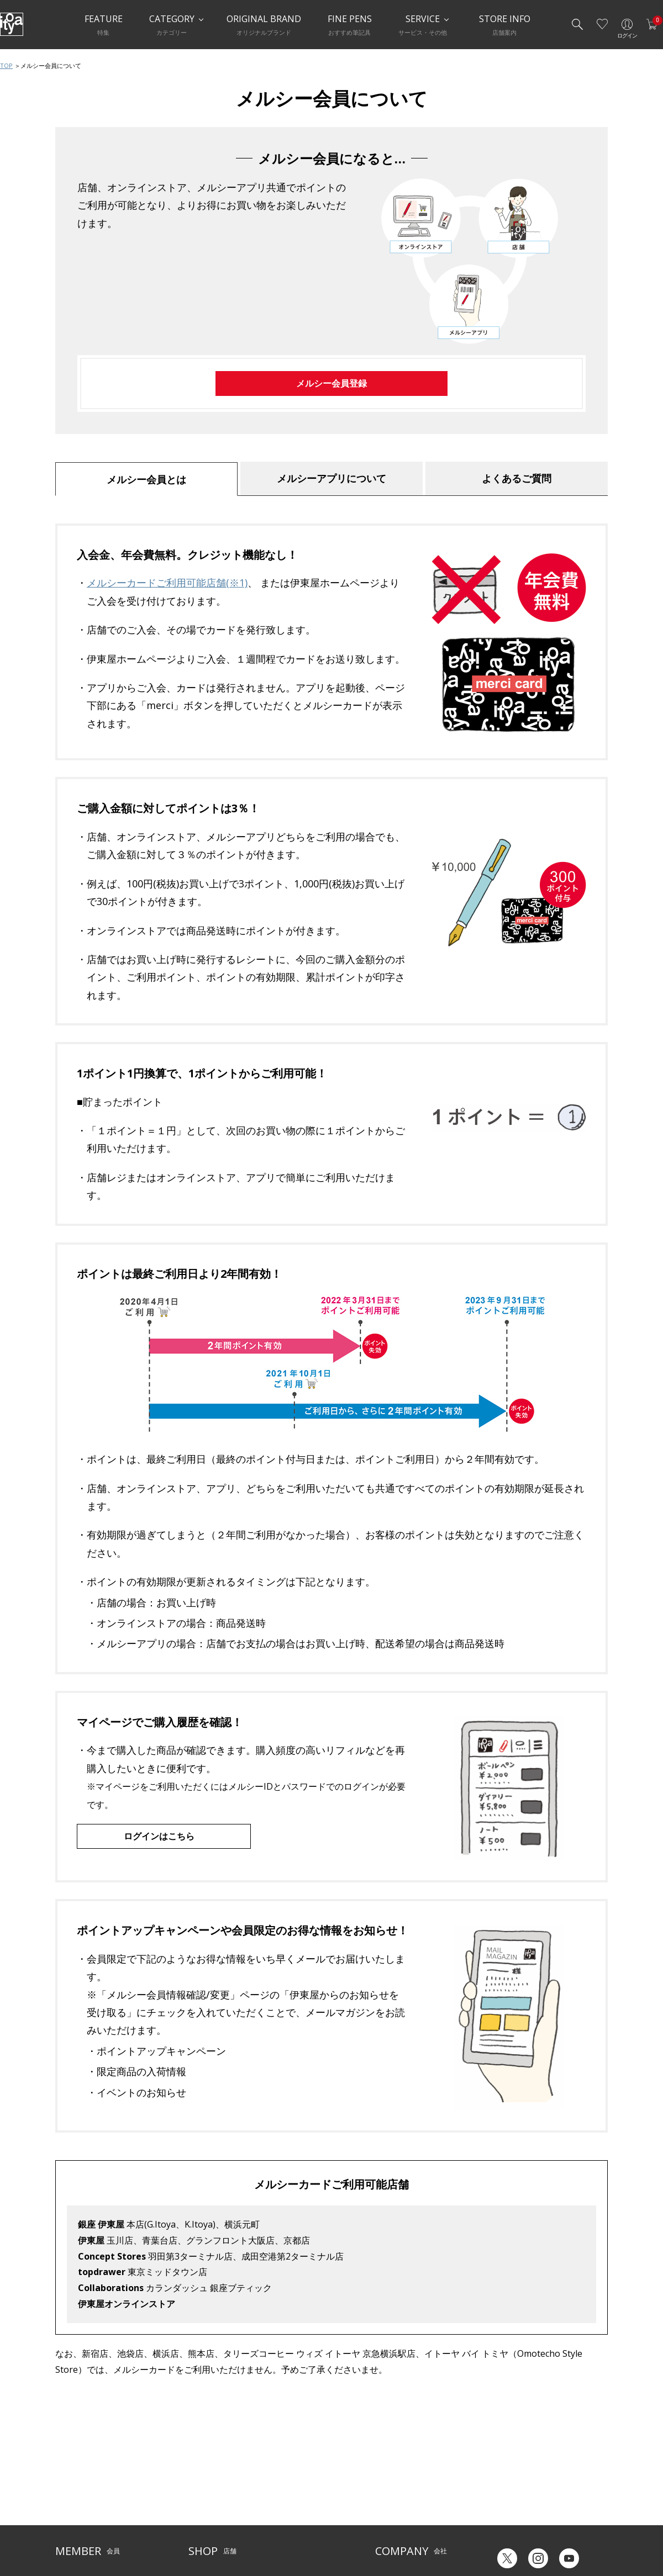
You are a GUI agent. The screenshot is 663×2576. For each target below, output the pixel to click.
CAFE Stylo (204, 2516)
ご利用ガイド (75, 2465)
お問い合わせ (75, 2499)
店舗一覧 (201, 2465)
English (551, 2531)
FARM (197, 2533)
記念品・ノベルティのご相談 (418, 2499)
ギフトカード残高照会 (525, 2489)
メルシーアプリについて (331, 478)
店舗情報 (282, 2482)
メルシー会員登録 (331, 383)
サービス (282, 2465)
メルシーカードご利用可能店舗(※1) (167, 582)
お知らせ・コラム (295, 2499)
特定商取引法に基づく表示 (95, 2533)
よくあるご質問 (516, 478)
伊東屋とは (391, 2465)
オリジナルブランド (405, 2482)
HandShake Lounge (218, 2499)
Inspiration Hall (212, 2482)
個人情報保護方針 (81, 2516)
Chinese (595, 2531)
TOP (6, 65)
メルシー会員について (88, 2482)
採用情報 (388, 2516)
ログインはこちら (159, 1836)
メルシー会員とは (146, 479)
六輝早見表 (508, 2472)
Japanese (506, 2531)
